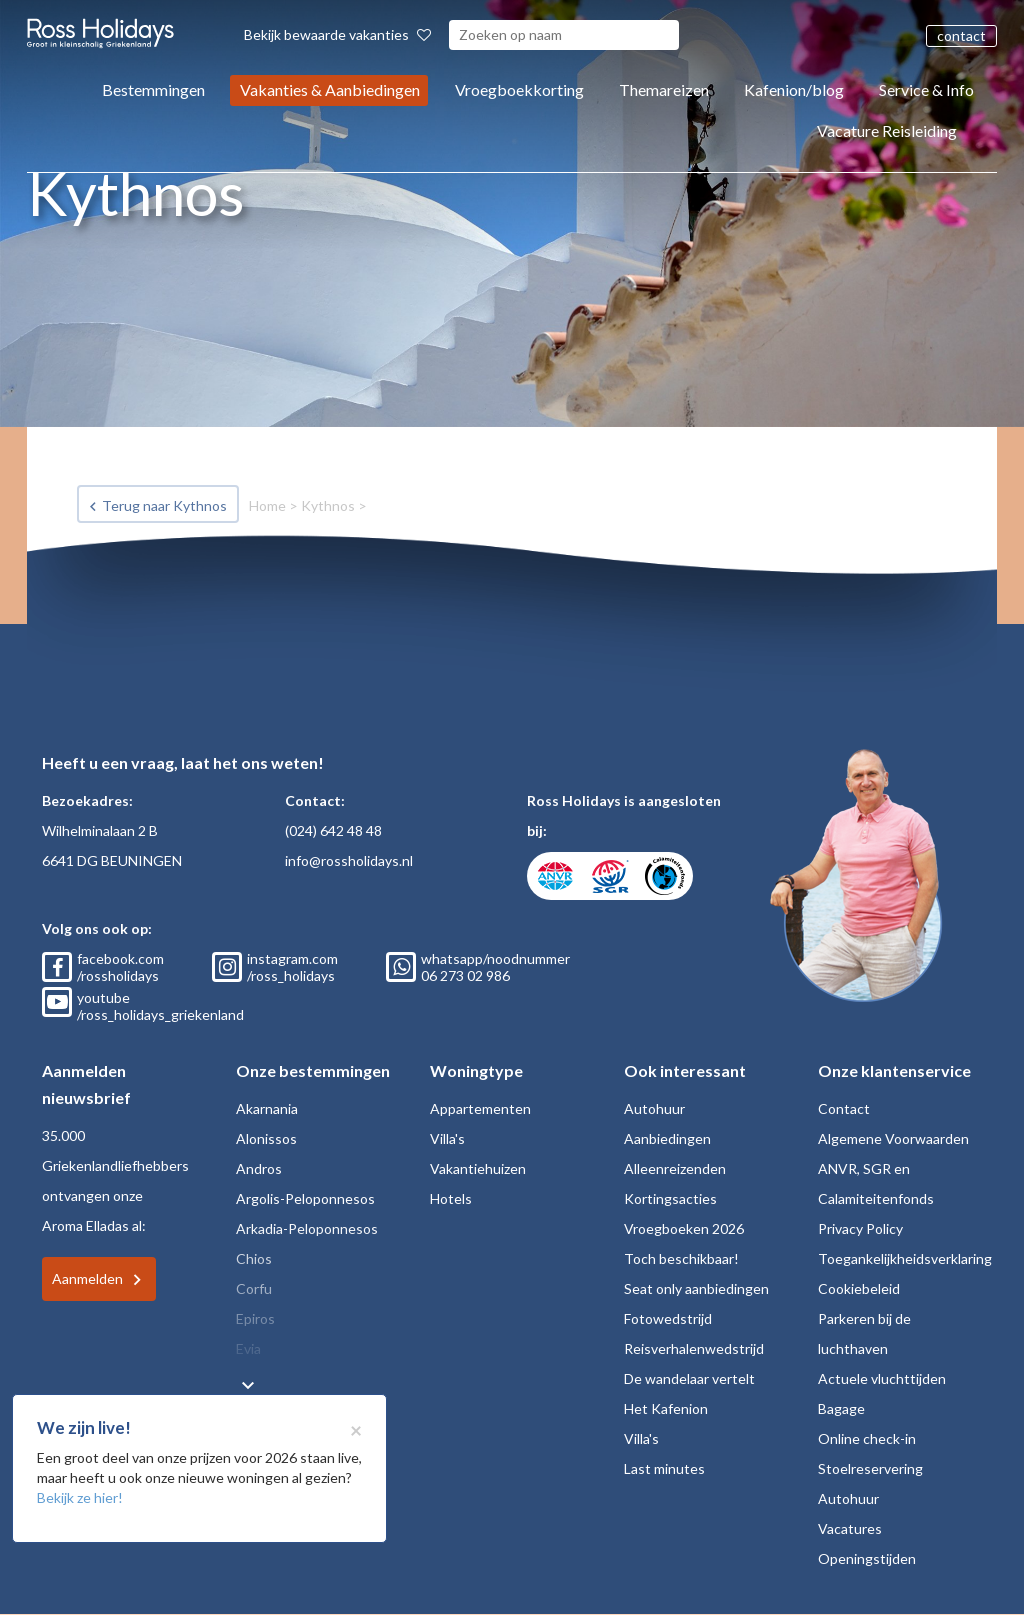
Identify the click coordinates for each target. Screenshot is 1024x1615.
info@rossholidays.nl (349, 860)
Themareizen (664, 89)
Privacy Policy (860, 1228)
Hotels (451, 1198)
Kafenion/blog (794, 89)
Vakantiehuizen (478, 1168)
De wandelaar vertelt (689, 1378)
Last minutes (664, 1468)
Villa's (447, 1138)
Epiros (255, 1318)
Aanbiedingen (667, 1138)
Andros (259, 1168)
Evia (248, 1348)
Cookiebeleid (859, 1288)
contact (961, 35)
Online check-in (867, 1438)
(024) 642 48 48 (333, 830)
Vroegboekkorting (519, 89)
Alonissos (266, 1138)
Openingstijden (867, 1558)
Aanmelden (87, 1278)
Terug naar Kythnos (164, 505)
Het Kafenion (666, 1408)
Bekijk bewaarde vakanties (337, 34)
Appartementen (480, 1108)
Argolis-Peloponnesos (305, 1198)
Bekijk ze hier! (80, 1497)
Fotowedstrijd (668, 1318)
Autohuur (654, 1108)
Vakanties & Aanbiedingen (330, 89)
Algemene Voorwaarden (893, 1138)
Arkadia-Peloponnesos (307, 1228)
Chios (254, 1258)
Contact (844, 1108)
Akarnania (267, 1108)
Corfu (254, 1288)
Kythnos (328, 505)
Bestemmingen (153, 89)
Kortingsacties (670, 1198)
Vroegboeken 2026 (684, 1228)
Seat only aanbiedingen (696, 1288)
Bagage (841, 1408)
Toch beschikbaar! (681, 1258)
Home (267, 505)
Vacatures (850, 1528)
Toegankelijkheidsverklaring (905, 1258)
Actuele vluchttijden (882, 1378)
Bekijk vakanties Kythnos (165, 592)
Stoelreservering (870, 1468)
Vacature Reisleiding (887, 130)
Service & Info (926, 89)
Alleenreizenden (675, 1168)
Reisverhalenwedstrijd (694, 1348)
